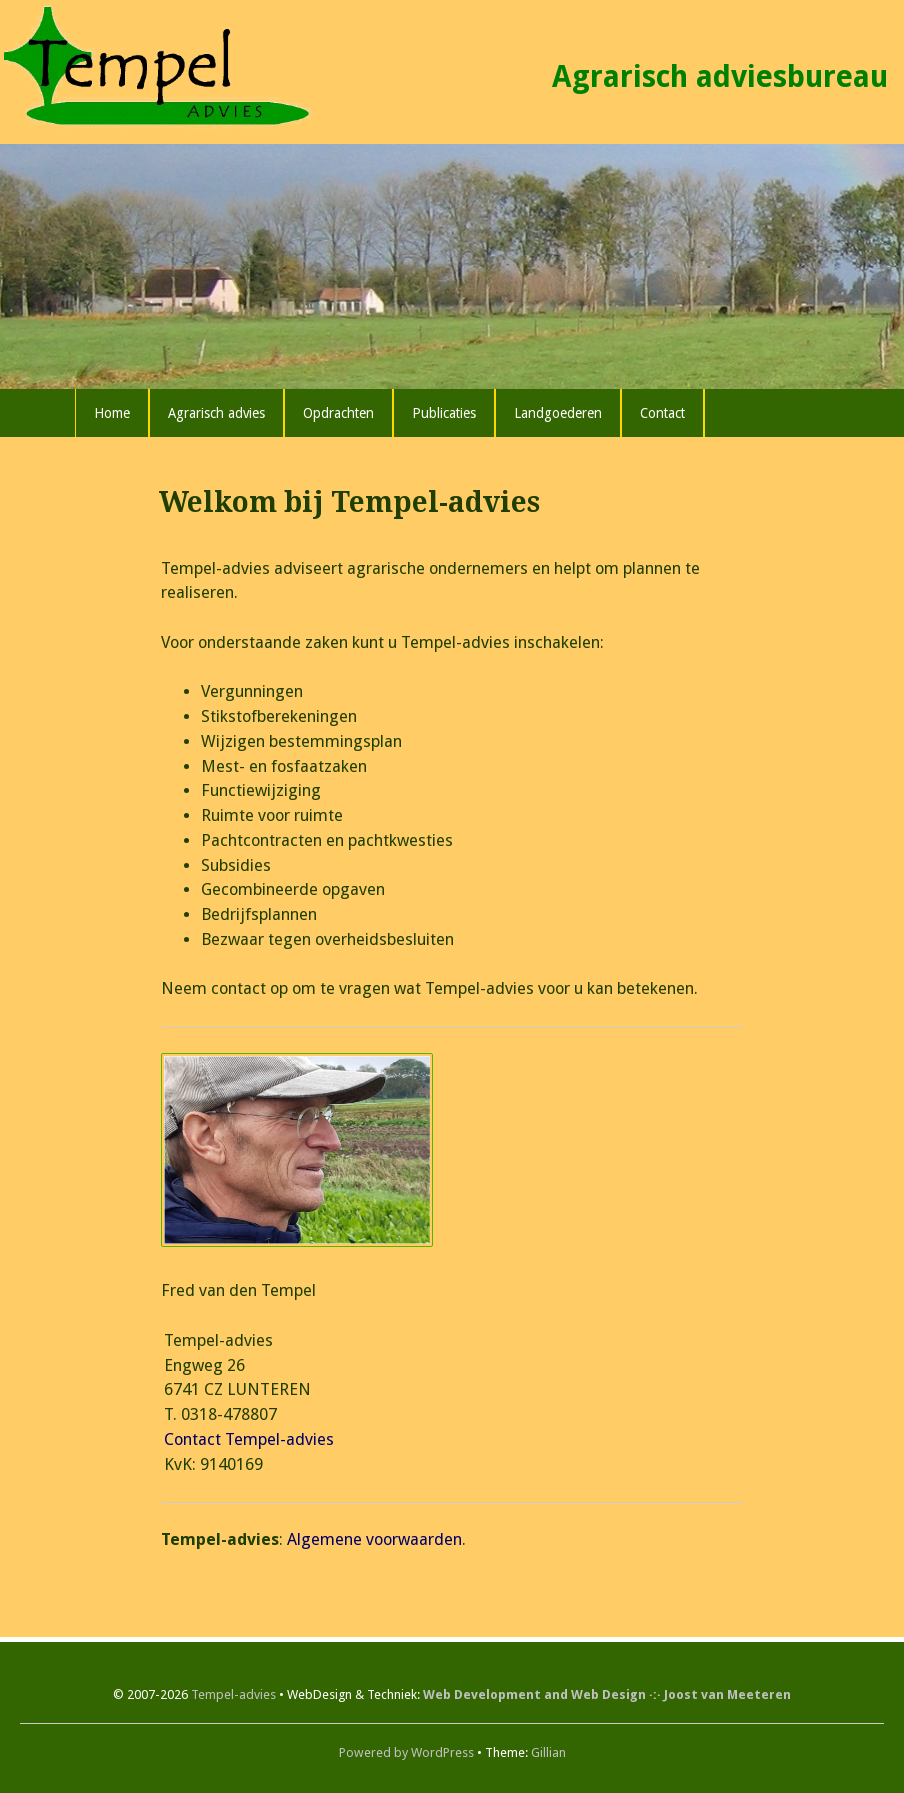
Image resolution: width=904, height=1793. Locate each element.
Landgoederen (558, 413)
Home (112, 413)
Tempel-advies (233, 1694)
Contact (662, 413)
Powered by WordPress (406, 1752)
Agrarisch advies (216, 413)
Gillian (548, 1752)
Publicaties (444, 413)
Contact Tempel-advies (249, 1439)
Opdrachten (338, 413)
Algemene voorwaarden (374, 1539)
